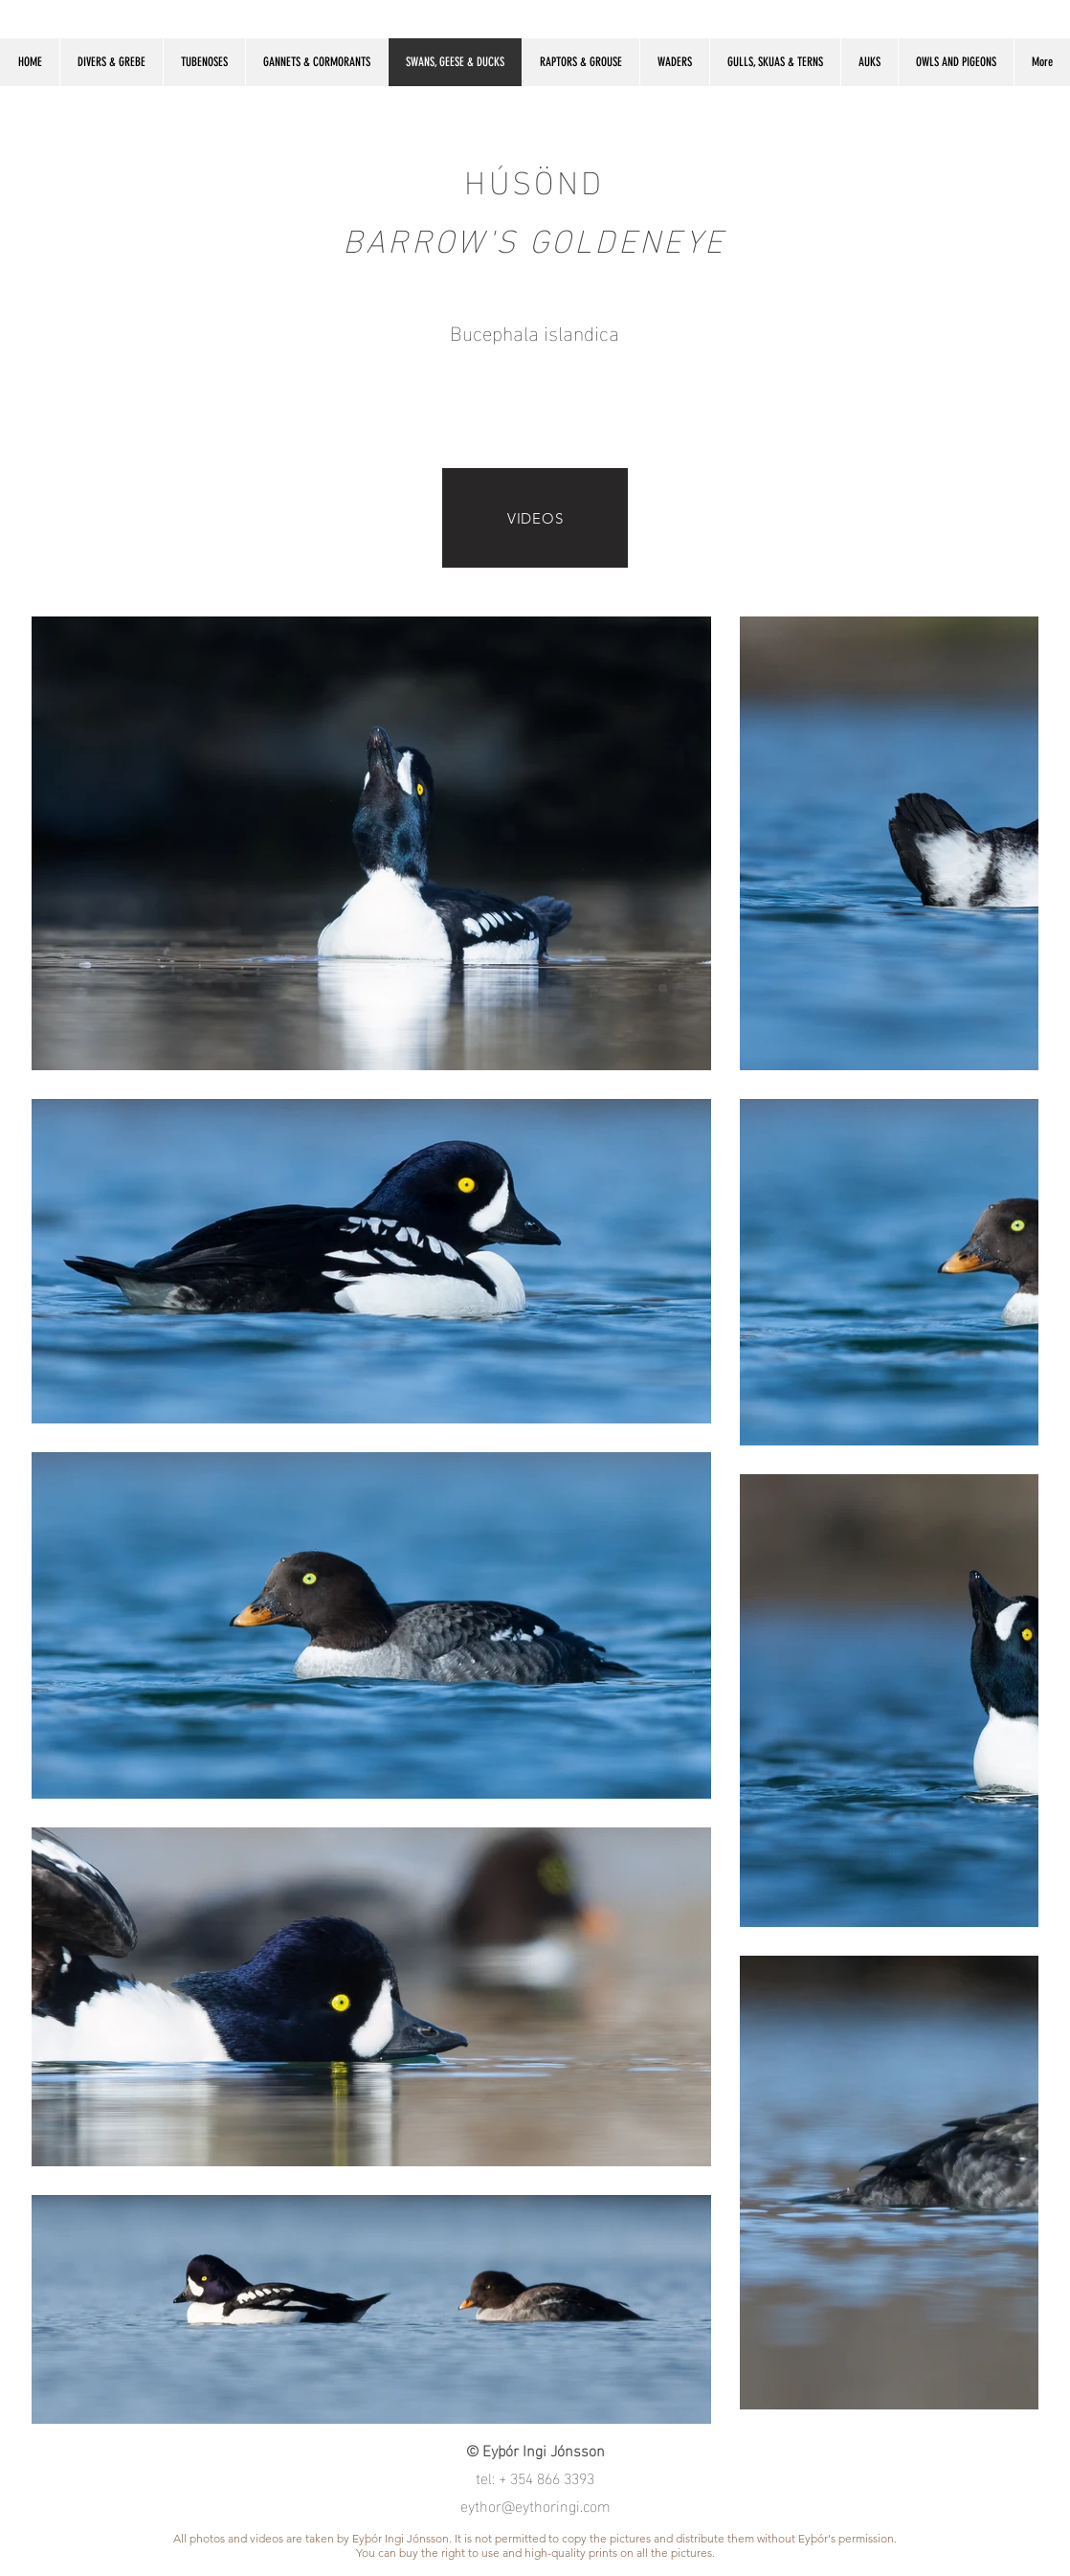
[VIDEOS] (535, 518)
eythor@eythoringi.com (535, 2505)
